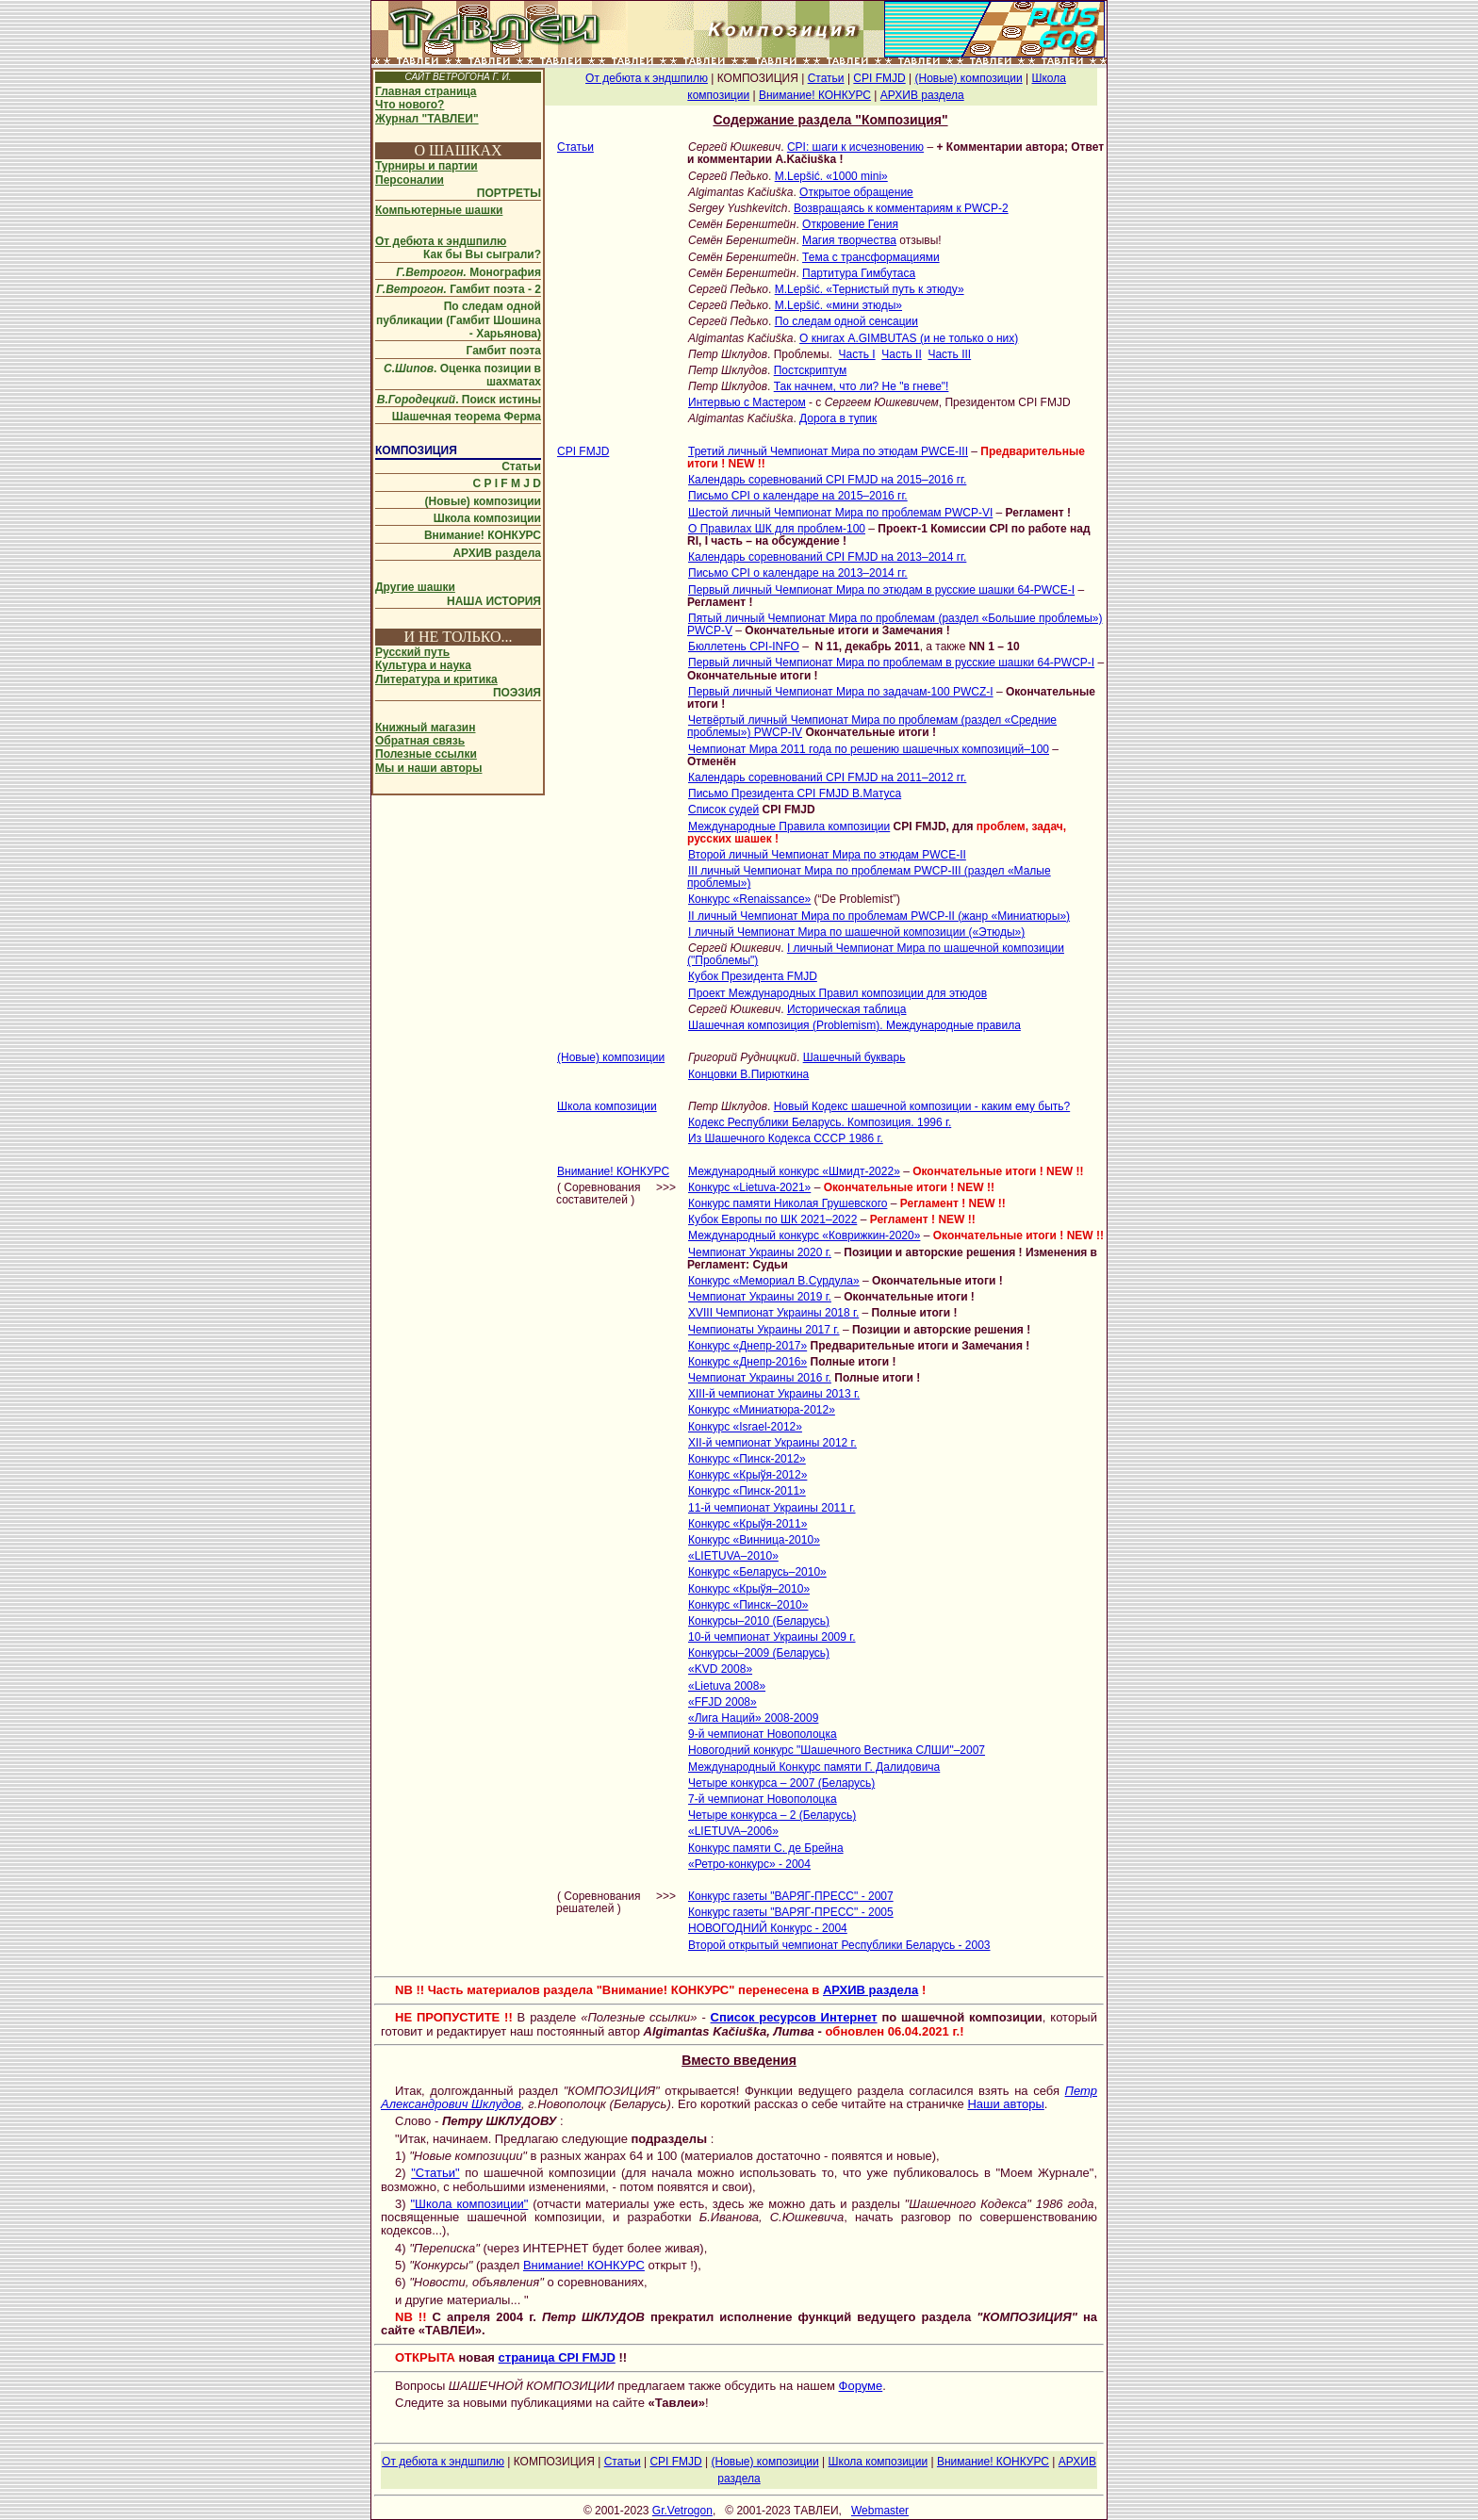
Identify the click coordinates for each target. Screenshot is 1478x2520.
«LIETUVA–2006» (733, 1831)
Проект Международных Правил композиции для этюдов (837, 993)
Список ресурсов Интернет (794, 2017)
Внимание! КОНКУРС (482, 535)
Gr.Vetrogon (682, 2510)
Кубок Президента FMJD (752, 976)
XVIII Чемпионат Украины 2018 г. (773, 1312)
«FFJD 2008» (722, 1702)
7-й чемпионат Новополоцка (762, 1799)
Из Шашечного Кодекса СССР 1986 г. (785, 1138)
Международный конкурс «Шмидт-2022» (794, 1171)
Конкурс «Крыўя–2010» (749, 1588)
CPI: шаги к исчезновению (855, 147)
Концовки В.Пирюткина (748, 1074)
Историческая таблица (847, 1009)
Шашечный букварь (854, 1057)
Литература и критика (436, 679)
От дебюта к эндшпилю (440, 241)
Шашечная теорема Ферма (466, 416)
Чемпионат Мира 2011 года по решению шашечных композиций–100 (868, 749)
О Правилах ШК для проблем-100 (776, 528)
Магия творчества (849, 240)
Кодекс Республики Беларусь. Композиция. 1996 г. (819, 1122)
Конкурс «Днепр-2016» (747, 1361)
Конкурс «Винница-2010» (754, 1539)
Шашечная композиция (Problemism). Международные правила (854, 1025)
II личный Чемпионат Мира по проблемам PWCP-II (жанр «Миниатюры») (879, 916)
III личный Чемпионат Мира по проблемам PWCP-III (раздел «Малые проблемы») (869, 877)
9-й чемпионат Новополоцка (762, 1734)
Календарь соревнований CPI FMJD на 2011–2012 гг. (827, 777)
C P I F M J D (507, 483)
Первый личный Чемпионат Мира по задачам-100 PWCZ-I (841, 691)
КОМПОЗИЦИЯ (416, 450)
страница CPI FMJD (557, 2357)
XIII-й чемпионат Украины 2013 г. (774, 1393)
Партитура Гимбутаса (858, 273)
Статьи (521, 466)
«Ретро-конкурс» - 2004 (749, 1864)
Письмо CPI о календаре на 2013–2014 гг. (798, 573)
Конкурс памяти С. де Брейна (766, 1848)
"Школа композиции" (469, 2204)
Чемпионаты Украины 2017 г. (764, 1329)
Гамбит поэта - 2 (458, 289)
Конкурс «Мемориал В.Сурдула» (774, 1280)
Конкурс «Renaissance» (749, 899)
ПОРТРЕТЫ (509, 193)
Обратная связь (420, 740)
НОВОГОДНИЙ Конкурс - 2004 (767, 1928)
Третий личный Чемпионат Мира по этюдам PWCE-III (828, 451)
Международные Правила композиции (789, 826)
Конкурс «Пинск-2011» (747, 1490)
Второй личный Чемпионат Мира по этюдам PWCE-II (827, 854)
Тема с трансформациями (871, 257)
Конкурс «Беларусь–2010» (757, 1572)
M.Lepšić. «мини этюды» (838, 305)
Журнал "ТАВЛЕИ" (427, 118)
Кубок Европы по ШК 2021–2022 (772, 1219)
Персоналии (409, 180)
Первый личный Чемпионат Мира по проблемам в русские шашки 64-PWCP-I (891, 662)
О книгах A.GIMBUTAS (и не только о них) (908, 338)
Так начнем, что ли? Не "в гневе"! (861, 386)
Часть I (857, 354)
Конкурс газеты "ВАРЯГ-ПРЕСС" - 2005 (791, 1912)
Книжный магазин (425, 727)
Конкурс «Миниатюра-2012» (761, 1409)
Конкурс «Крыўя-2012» (747, 1474)
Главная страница (426, 91)
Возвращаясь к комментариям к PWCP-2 (901, 208)
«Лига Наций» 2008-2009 (753, 1718)
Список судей (723, 809)
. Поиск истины (459, 399)
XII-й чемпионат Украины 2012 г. (772, 1442)
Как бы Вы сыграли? (482, 254)
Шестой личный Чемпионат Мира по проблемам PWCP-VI (840, 512)
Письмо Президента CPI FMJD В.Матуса (794, 793)
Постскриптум (810, 370)
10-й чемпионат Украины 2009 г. (772, 1637)
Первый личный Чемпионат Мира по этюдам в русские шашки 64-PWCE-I (881, 590)
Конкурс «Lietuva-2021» (749, 1187)
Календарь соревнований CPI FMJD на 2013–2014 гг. (827, 557)
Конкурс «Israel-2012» (745, 1426)
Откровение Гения (850, 224)
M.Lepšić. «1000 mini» (831, 176)
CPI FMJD (879, 78)
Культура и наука (423, 665)
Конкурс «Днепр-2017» (747, 1345)
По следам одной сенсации (846, 321)
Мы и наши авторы (428, 768)
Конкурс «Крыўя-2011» (747, 1523)
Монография (468, 272)
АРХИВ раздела (496, 553)
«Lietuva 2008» (726, 1686)
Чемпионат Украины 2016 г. (759, 1377)
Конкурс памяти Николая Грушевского (787, 1203)
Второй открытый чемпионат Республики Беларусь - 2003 (839, 1945)
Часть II (901, 354)
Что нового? (409, 104)
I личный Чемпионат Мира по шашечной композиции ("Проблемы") (875, 954)
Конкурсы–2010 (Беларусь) (758, 1621)
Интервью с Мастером (747, 402)
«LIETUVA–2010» (733, 1556)
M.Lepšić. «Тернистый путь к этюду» (869, 289)
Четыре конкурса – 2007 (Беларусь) (781, 1783)
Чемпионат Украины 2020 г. (759, 1252)
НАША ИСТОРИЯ (494, 601)
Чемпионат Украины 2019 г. (759, 1296)
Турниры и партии (426, 165)
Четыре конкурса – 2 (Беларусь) (772, 1815)
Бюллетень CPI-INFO (743, 646)
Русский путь (412, 652)
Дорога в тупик (838, 418)
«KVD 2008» (720, 1669)
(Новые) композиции (483, 501)
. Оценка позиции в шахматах (462, 375)
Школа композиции (487, 518)
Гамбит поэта (504, 350)
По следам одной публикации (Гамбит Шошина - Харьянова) (458, 320)
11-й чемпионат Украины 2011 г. (772, 1507)
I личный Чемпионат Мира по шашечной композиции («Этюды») (856, 932)
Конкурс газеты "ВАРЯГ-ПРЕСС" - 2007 (791, 1896)
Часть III (949, 354)
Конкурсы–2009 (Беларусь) (758, 1653)
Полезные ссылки (426, 754)
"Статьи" (435, 2173)
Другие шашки (415, 587)
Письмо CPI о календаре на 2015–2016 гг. (798, 495)
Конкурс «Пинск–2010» (748, 1605)
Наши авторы (1005, 2104)
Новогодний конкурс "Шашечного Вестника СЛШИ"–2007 (836, 1750)
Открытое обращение (856, 192)
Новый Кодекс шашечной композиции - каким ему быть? (922, 1106)
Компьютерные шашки (438, 210)
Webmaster (880, 2510)
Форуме (861, 2386)
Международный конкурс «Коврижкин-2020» (804, 1235)
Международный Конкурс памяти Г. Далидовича (814, 1767)
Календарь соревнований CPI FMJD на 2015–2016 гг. (827, 479)
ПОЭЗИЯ (517, 692)
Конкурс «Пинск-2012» (747, 1458)
